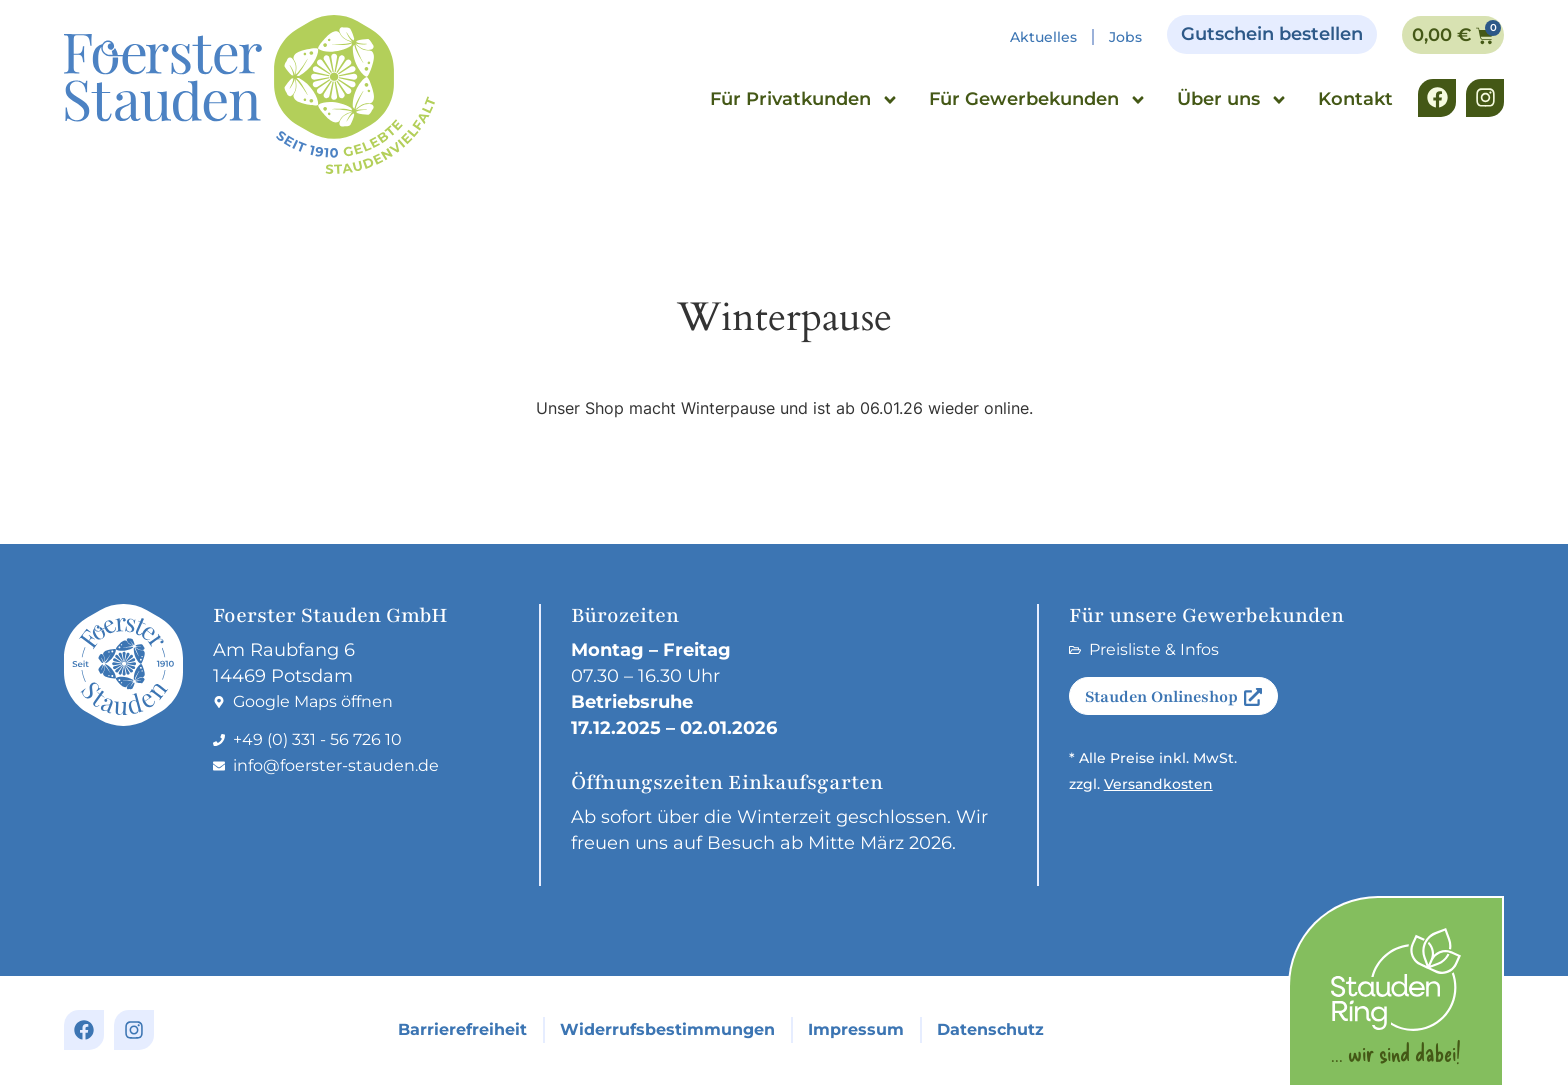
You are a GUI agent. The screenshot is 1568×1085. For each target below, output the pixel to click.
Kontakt (1355, 99)
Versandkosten (1158, 784)
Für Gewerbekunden (1038, 99)
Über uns (1232, 99)
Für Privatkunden (804, 99)
